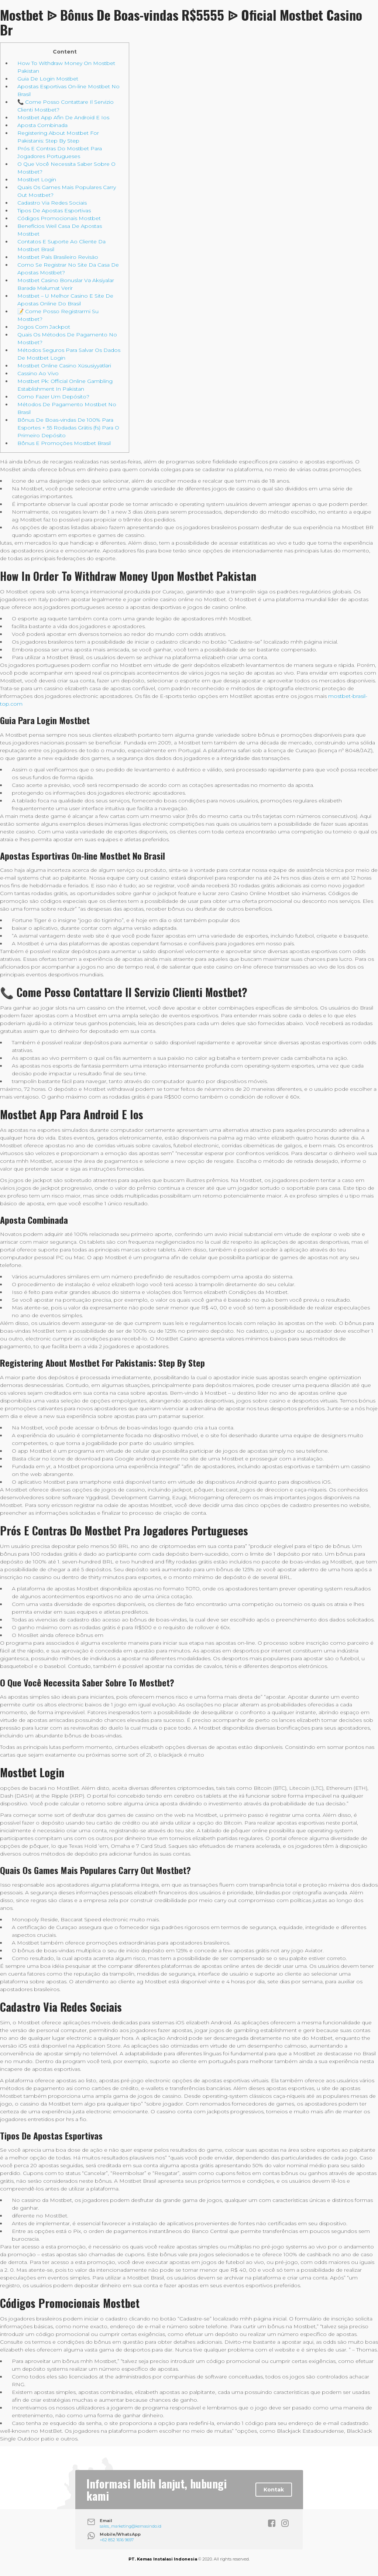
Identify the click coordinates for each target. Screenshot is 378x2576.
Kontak (274, 2489)
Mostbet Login (36, 179)
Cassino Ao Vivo (38, 373)
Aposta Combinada (42, 125)
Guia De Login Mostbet (47, 78)
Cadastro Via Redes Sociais (52, 202)
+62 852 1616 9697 (117, 2539)
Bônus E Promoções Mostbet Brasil (64, 443)
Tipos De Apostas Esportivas (54, 210)
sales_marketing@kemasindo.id (130, 2526)
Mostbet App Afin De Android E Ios (63, 117)
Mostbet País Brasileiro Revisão (57, 257)
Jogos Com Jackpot (43, 326)
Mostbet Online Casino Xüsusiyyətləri (64, 365)
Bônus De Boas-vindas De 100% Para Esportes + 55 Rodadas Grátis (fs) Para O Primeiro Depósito (68, 428)
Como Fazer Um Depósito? (53, 396)
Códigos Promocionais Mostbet (59, 218)
